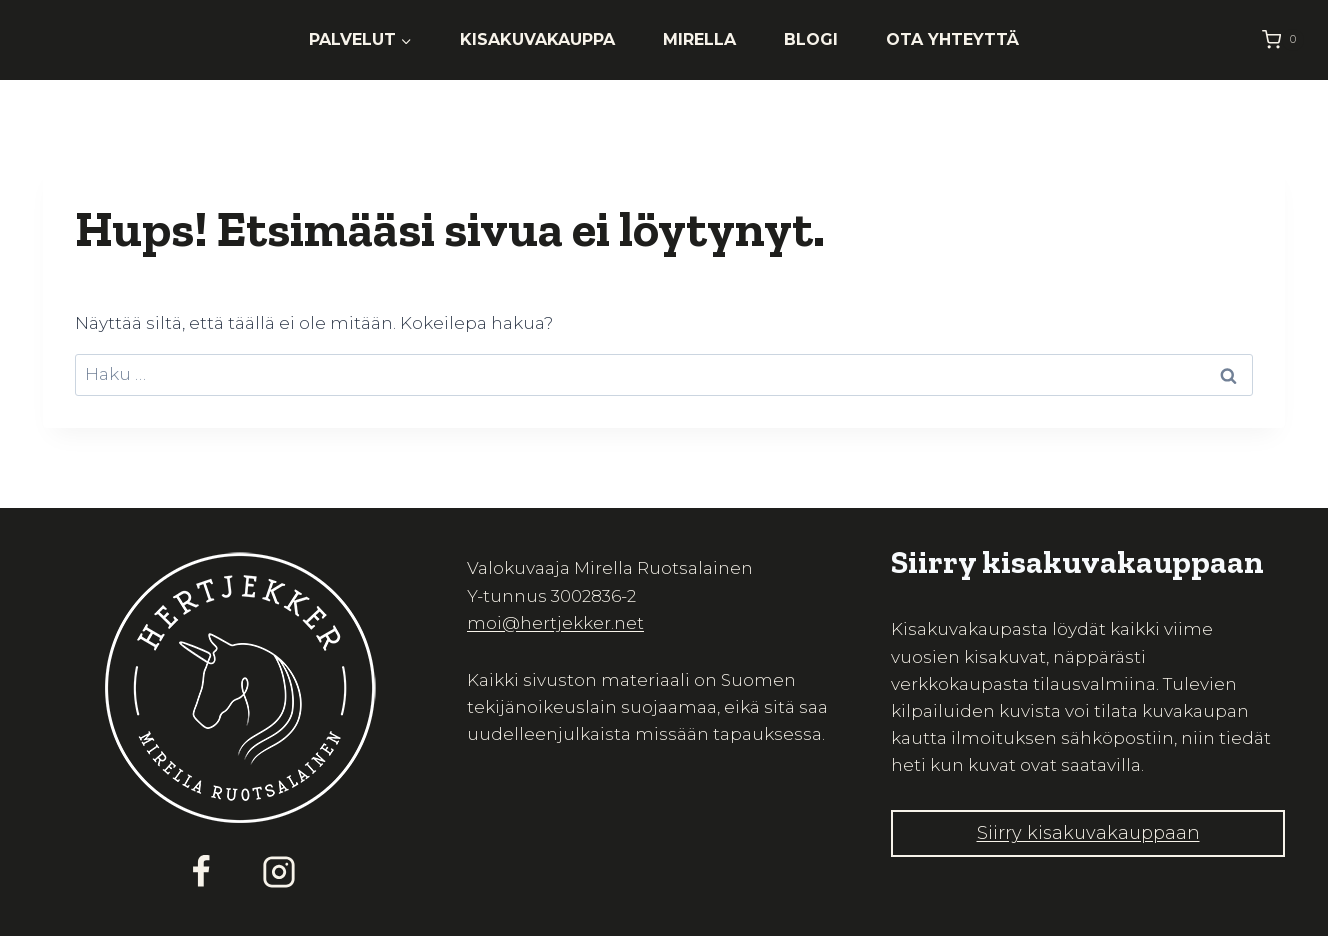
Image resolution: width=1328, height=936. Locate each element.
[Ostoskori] (1283, 39)
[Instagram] (279, 872)
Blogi (811, 39)
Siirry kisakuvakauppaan (1088, 833)
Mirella (699, 39)
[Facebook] (201, 872)
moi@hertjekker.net (555, 623)
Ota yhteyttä (952, 39)
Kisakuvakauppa (537, 39)
